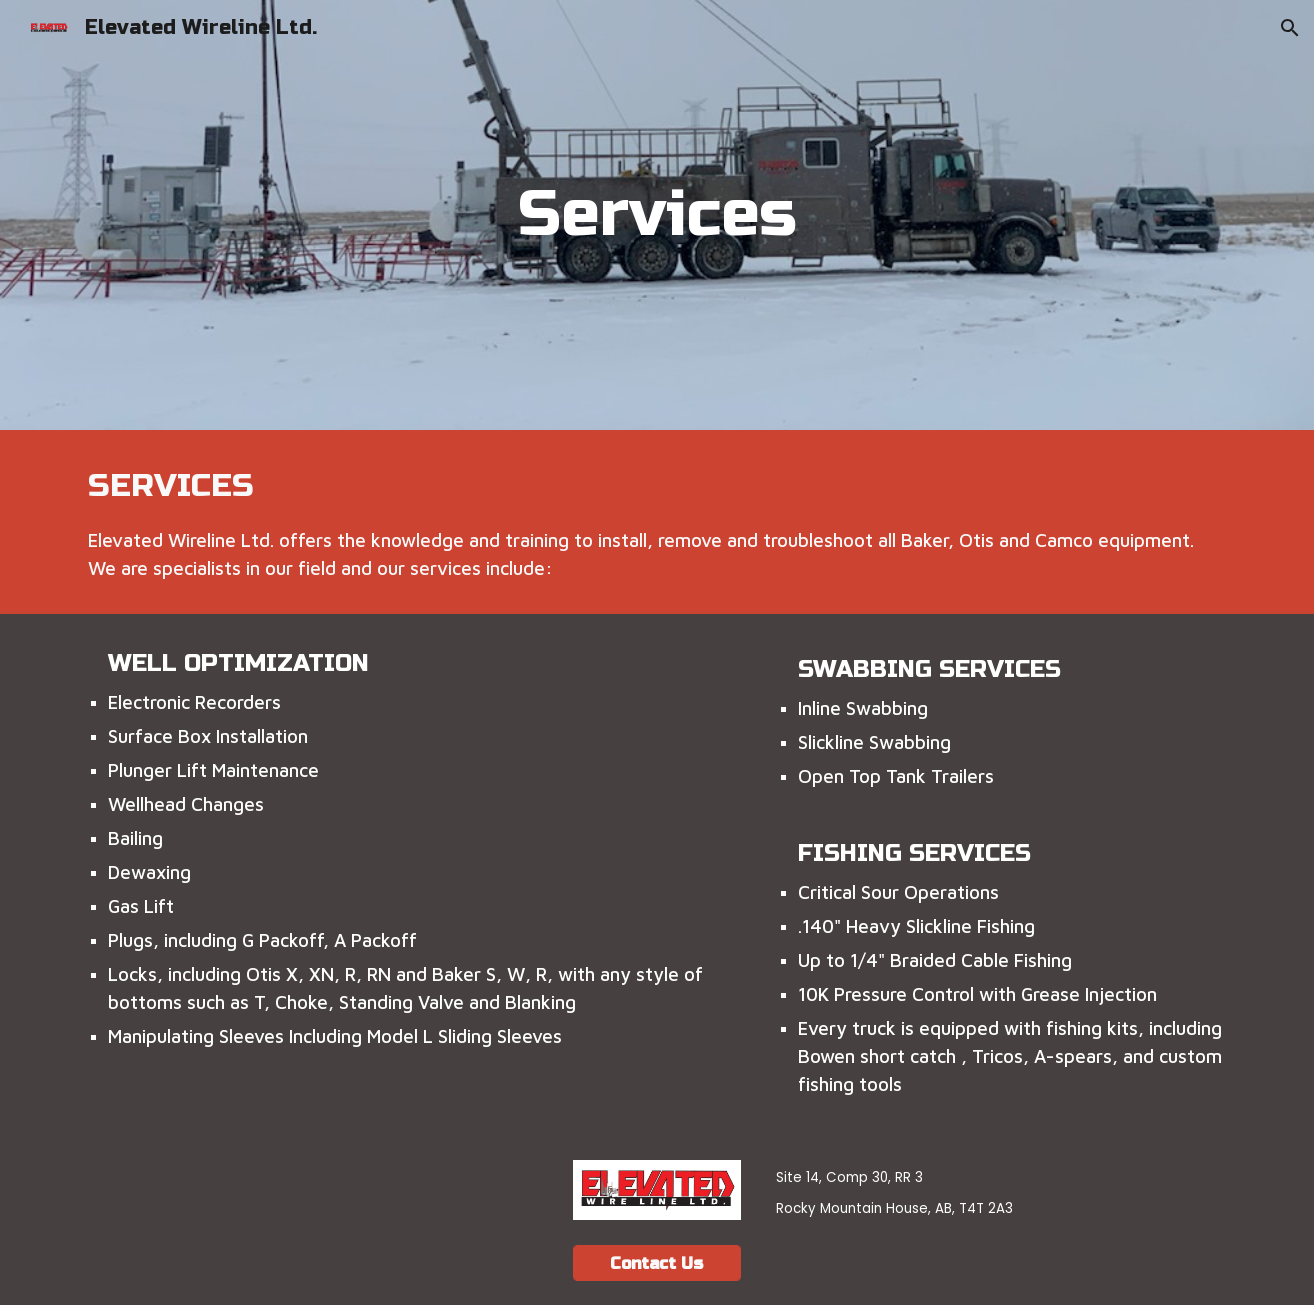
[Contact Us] (657, 1263)
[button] (1290, 28)
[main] (657, 215)
